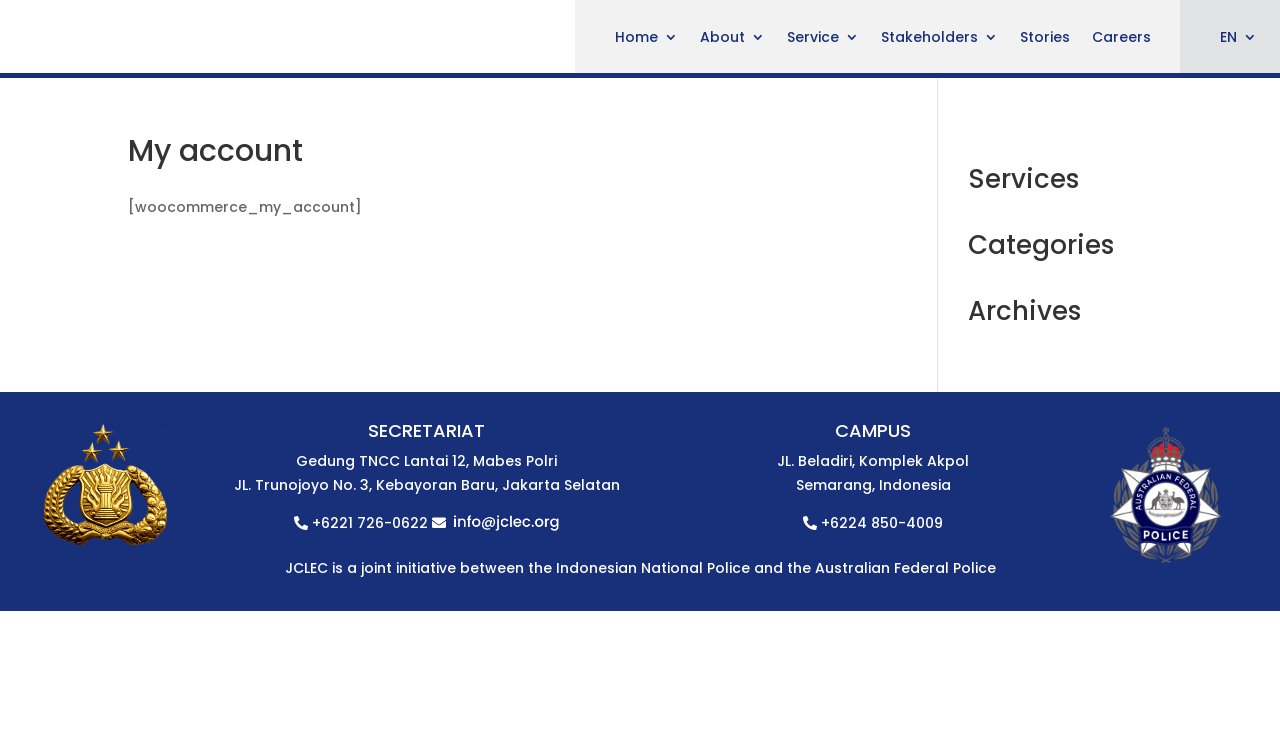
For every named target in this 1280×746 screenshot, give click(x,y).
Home (636, 38)
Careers (1121, 38)
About (722, 38)
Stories (1045, 38)
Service (813, 38)
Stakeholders (929, 38)
